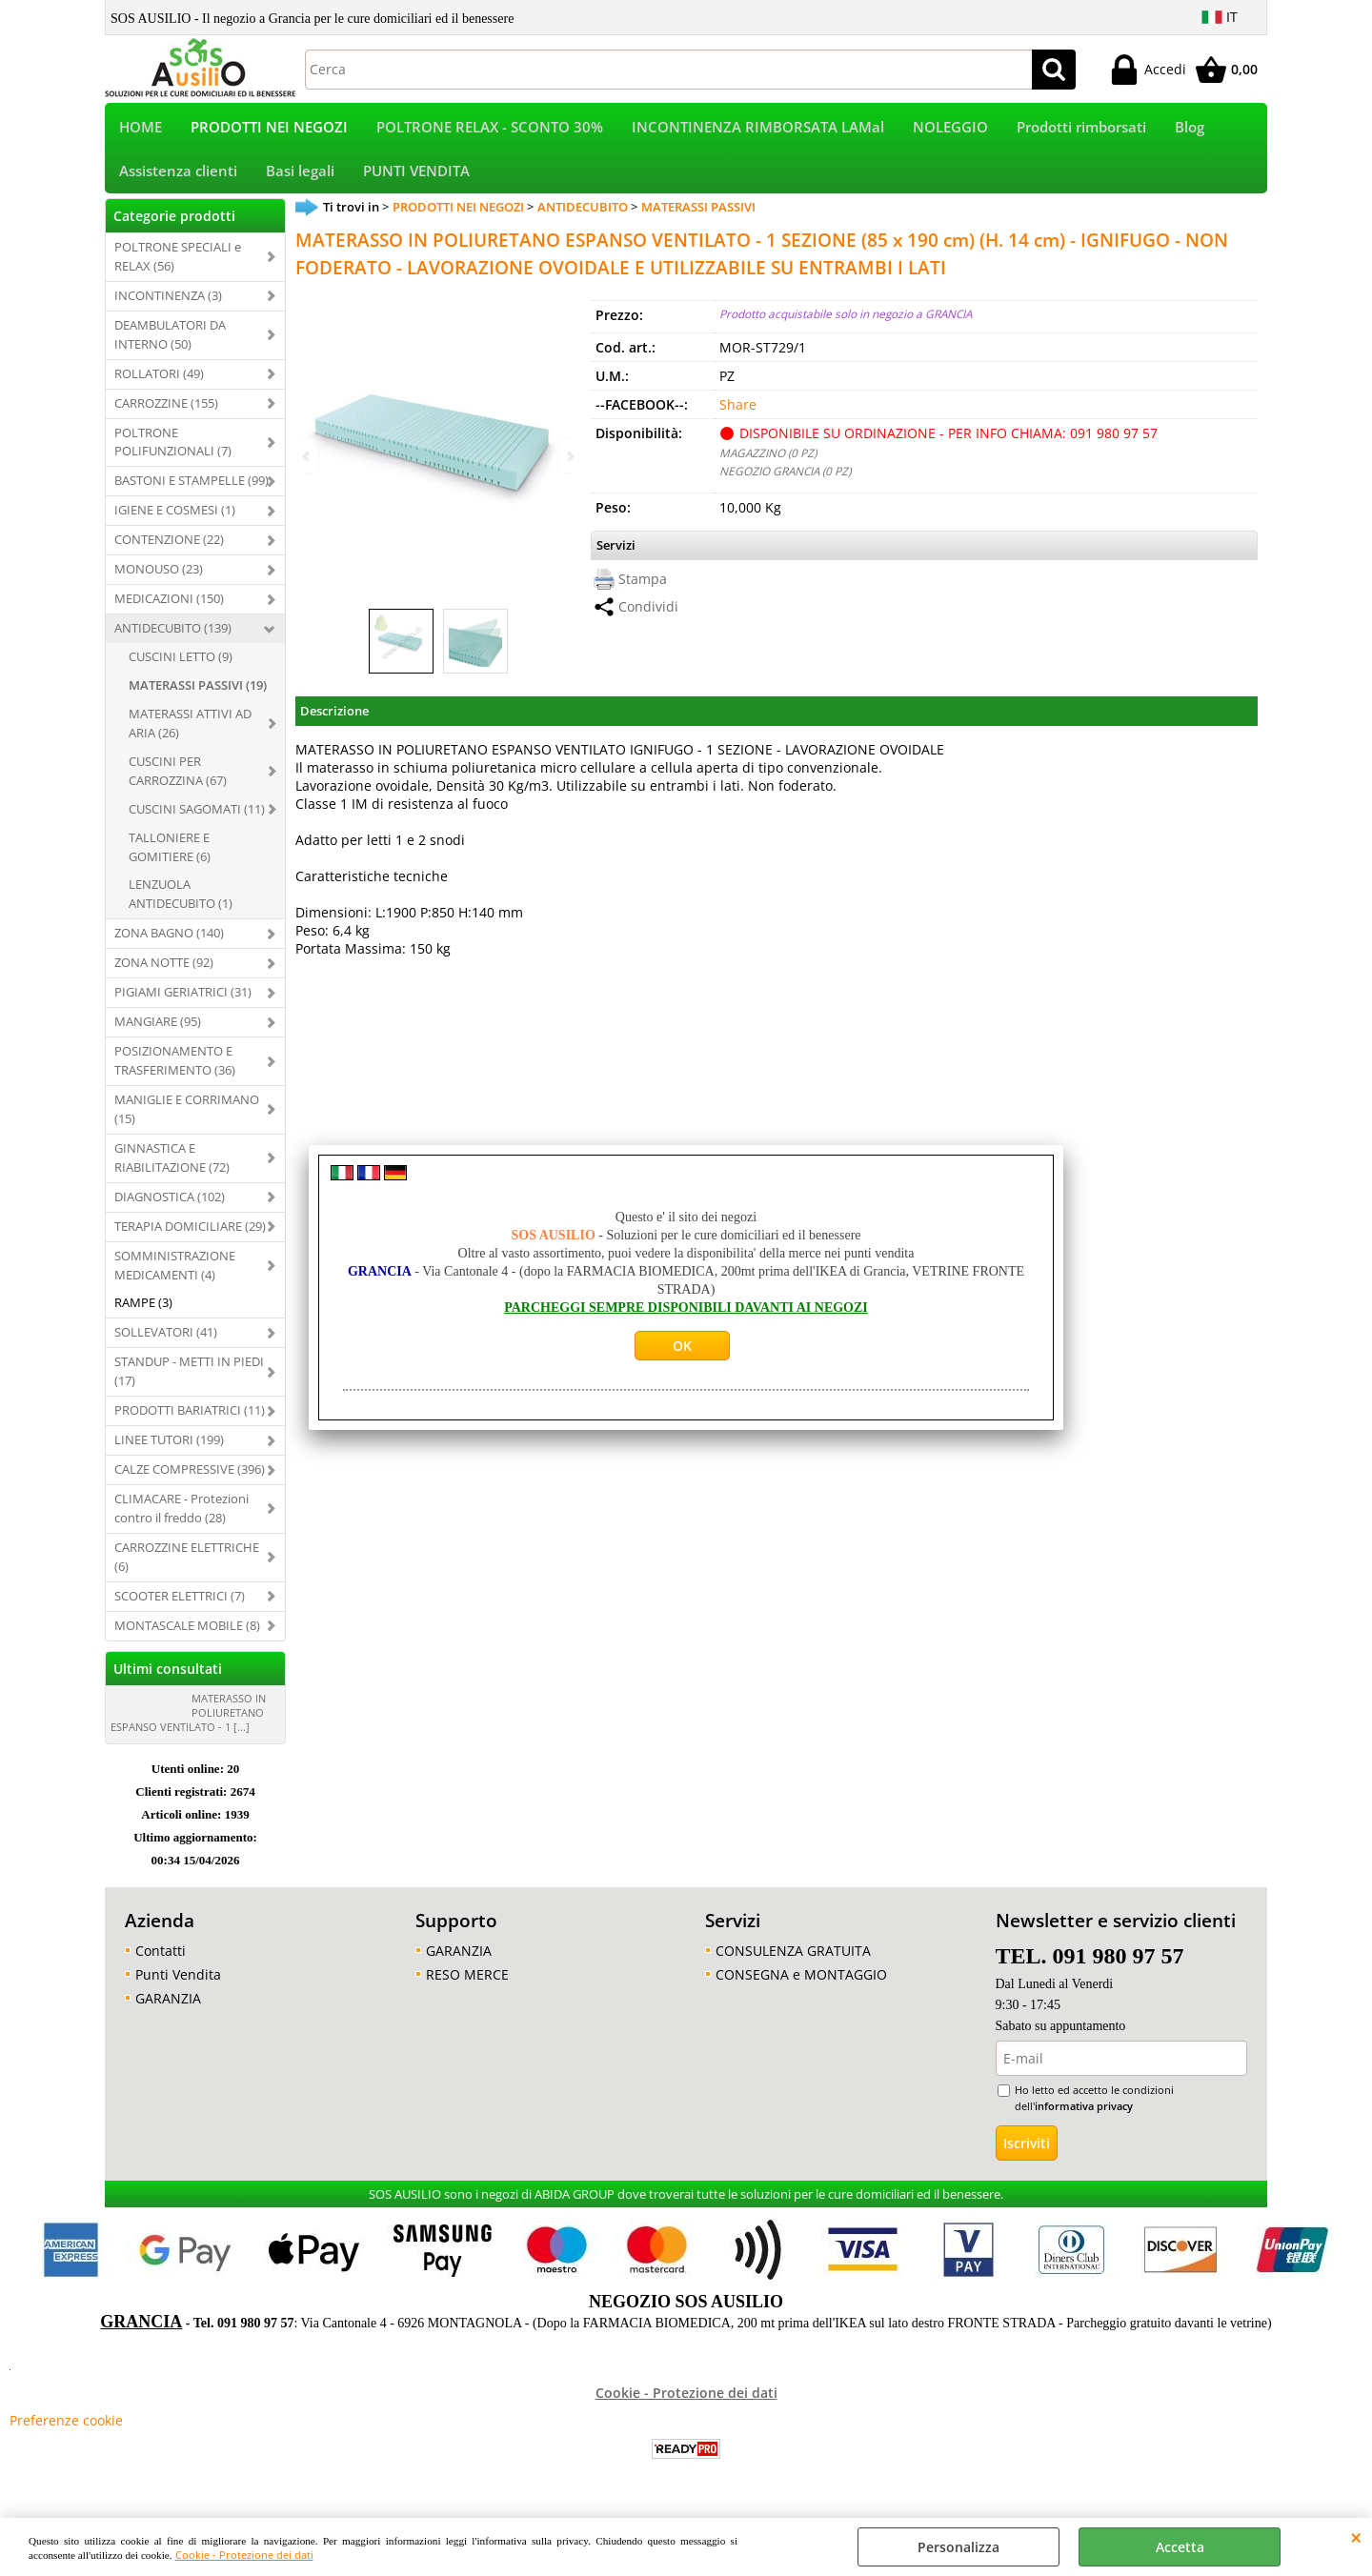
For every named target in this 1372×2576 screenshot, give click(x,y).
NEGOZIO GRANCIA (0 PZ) (785, 483)
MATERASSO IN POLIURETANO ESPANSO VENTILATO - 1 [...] (188, 1724)
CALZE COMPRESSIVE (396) (189, 1481)
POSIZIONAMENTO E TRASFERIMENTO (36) (174, 1073)
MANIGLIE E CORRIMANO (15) (186, 1121)
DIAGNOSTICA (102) (169, 1209)
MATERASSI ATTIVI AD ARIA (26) (190, 735)
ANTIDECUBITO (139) (173, 640)
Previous (307, 455)
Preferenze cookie (66, 2434)
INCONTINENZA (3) (168, 307)
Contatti (160, 1963)
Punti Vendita (178, 1987)
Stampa (642, 592)
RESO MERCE (467, 1987)
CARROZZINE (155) (166, 415)
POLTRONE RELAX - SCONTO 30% (489, 130)
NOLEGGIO (950, 130)
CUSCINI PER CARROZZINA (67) (178, 783)
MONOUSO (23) (158, 581)
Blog (1189, 130)
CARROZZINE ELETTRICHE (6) (186, 1569)
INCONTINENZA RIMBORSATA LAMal (758, 130)
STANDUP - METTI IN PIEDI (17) (189, 1384)
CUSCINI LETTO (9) (180, 668)
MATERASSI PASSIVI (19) (198, 697)
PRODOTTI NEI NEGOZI (269, 130)
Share (738, 417)
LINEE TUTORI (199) (169, 1451)
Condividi (648, 620)
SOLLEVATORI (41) (165, 1345)
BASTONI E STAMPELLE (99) (191, 493)
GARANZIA (168, 2011)
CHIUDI (1356, 2536)
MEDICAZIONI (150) (169, 610)
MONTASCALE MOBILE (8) (187, 1637)
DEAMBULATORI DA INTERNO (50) (170, 347)
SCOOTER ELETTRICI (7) (179, 1608)
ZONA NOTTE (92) (163, 975)
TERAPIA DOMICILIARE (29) (190, 1238)
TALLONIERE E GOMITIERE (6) (170, 859)
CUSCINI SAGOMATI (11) (197, 821)
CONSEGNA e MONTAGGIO (801, 1987)
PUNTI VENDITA (416, 181)
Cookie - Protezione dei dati (244, 2554)
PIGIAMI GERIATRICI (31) (183, 1004)
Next (568, 455)
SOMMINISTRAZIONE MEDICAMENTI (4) (174, 1277)
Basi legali (300, 181)
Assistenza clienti (178, 181)
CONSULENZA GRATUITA (793, 1963)
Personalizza (958, 2547)
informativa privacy (1084, 2118)
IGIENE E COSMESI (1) (174, 523)
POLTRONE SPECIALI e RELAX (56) (177, 269)
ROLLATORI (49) (159, 385)
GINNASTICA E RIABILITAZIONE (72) (172, 1170)
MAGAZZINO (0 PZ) (768, 465)
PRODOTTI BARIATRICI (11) (189, 1422)
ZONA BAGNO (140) (169, 946)
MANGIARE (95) (157, 1033)
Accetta (1180, 2547)
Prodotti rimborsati (1081, 130)
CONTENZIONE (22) (169, 552)
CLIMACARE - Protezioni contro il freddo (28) (181, 1520)
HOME (140, 130)
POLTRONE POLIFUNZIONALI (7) (173, 454)
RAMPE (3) (143, 1315)
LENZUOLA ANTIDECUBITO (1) (180, 907)
